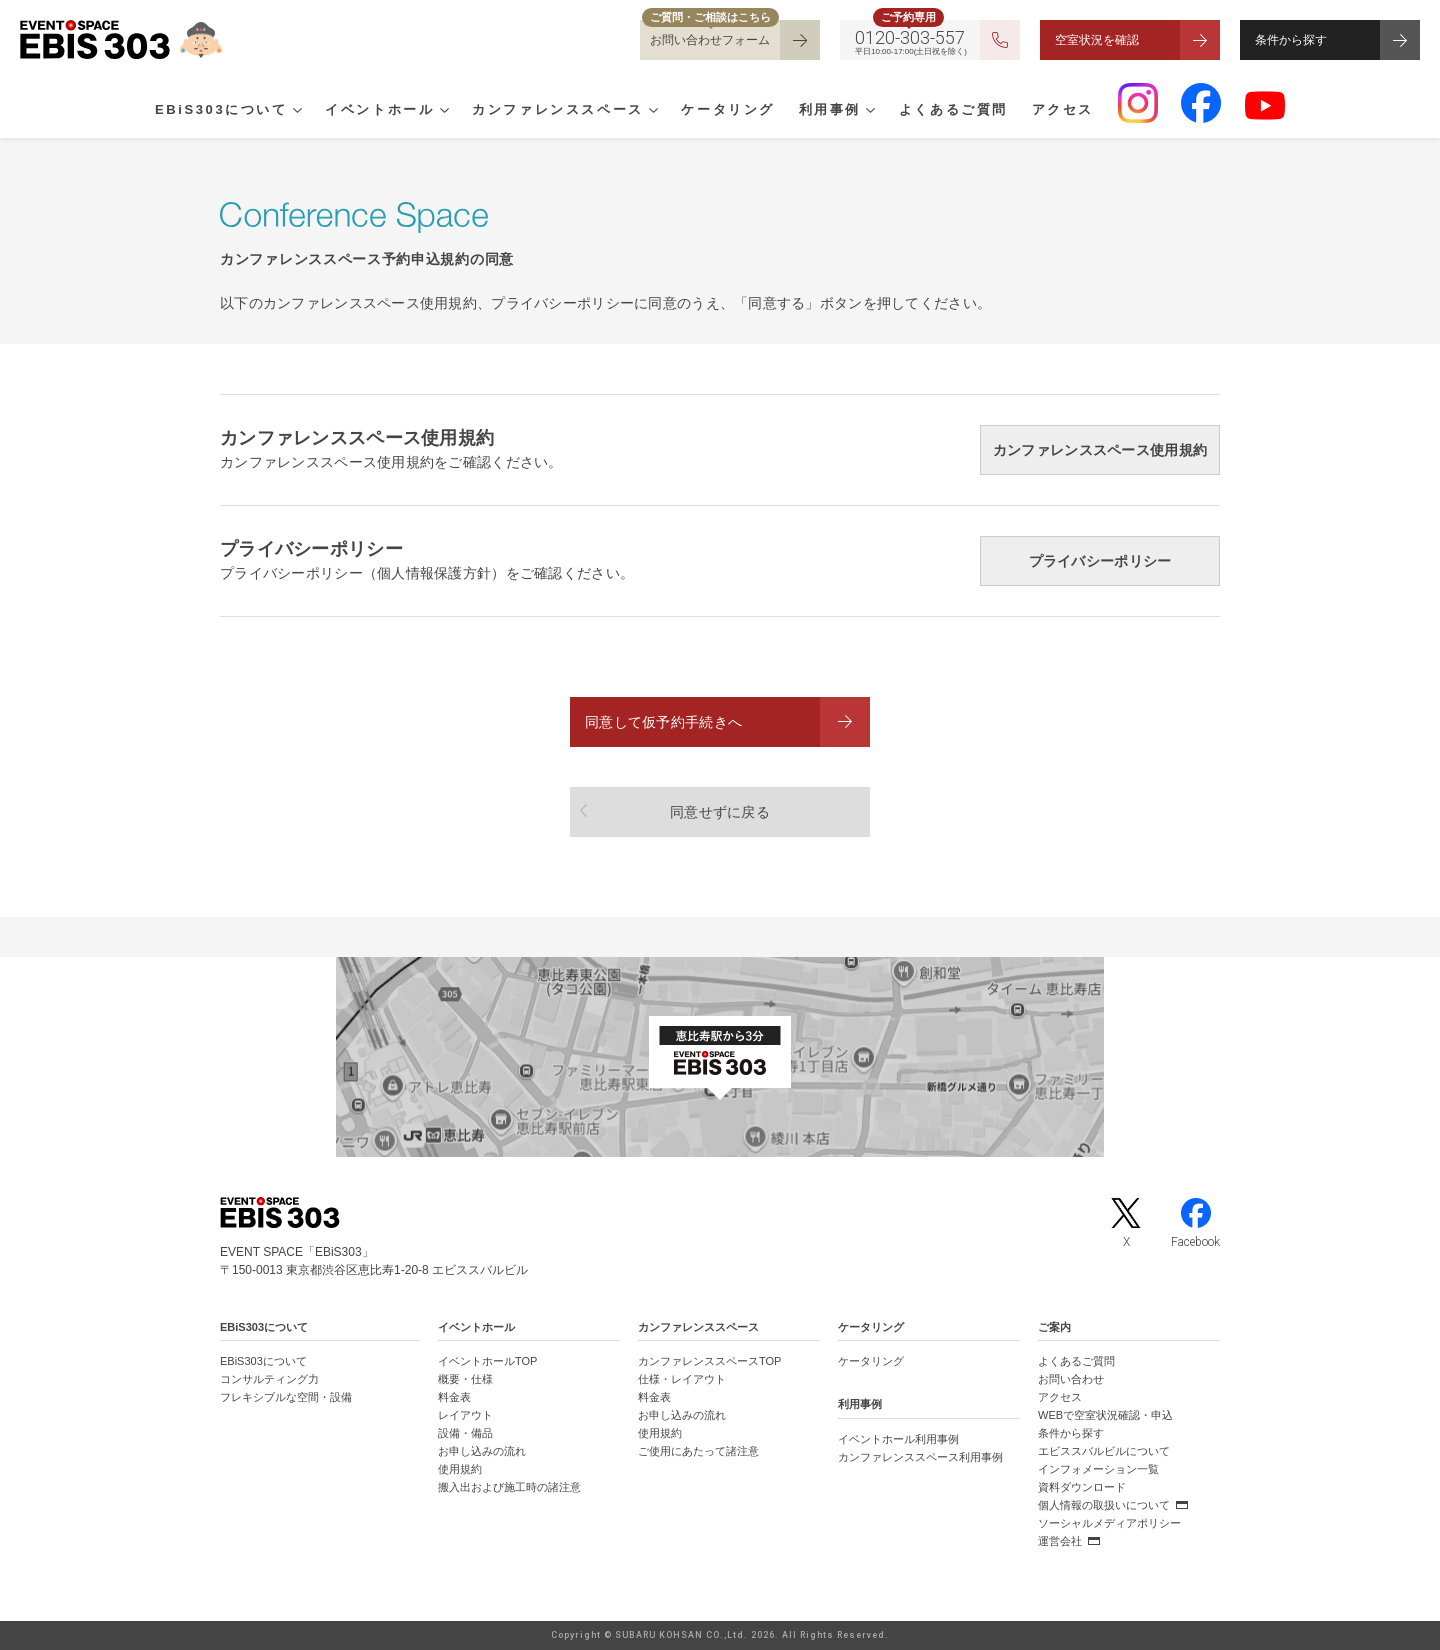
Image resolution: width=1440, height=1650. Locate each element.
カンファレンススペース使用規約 (1100, 450)
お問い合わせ (1071, 1379)
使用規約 (460, 1469)
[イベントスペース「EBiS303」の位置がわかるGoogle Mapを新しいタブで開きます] (720, 1057)
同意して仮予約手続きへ (663, 722)
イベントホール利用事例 (898, 1439)
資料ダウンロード (1082, 1487)
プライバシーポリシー (1100, 561)
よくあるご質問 (953, 111)
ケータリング (728, 111)
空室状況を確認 (1097, 40)
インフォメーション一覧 (1098, 1469)
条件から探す (1291, 40)
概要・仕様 (465, 1379)
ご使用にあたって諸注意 (698, 1451)
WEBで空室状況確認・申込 (1105, 1415)
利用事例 (830, 111)
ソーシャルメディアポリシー (1109, 1523)
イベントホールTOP (487, 1361)
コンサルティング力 (269, 1379)
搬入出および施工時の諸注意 (509, 1487)
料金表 (454, 1397)
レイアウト (465, 1415)
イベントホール (379, 111)
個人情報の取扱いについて (1104, 1505)
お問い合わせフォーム (710, 40)
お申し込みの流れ (482, 1451)
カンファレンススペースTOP (709, 1361)
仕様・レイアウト (682, 1379)
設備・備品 (465, 1433)
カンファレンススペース (558, 111)
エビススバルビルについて (1104, 1451)
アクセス (1063, 111)
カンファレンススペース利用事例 (920, 1457)
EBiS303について (221, 111)
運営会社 (1060, 1541)
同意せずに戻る (720, 812)
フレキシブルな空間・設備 (286, 1397)
